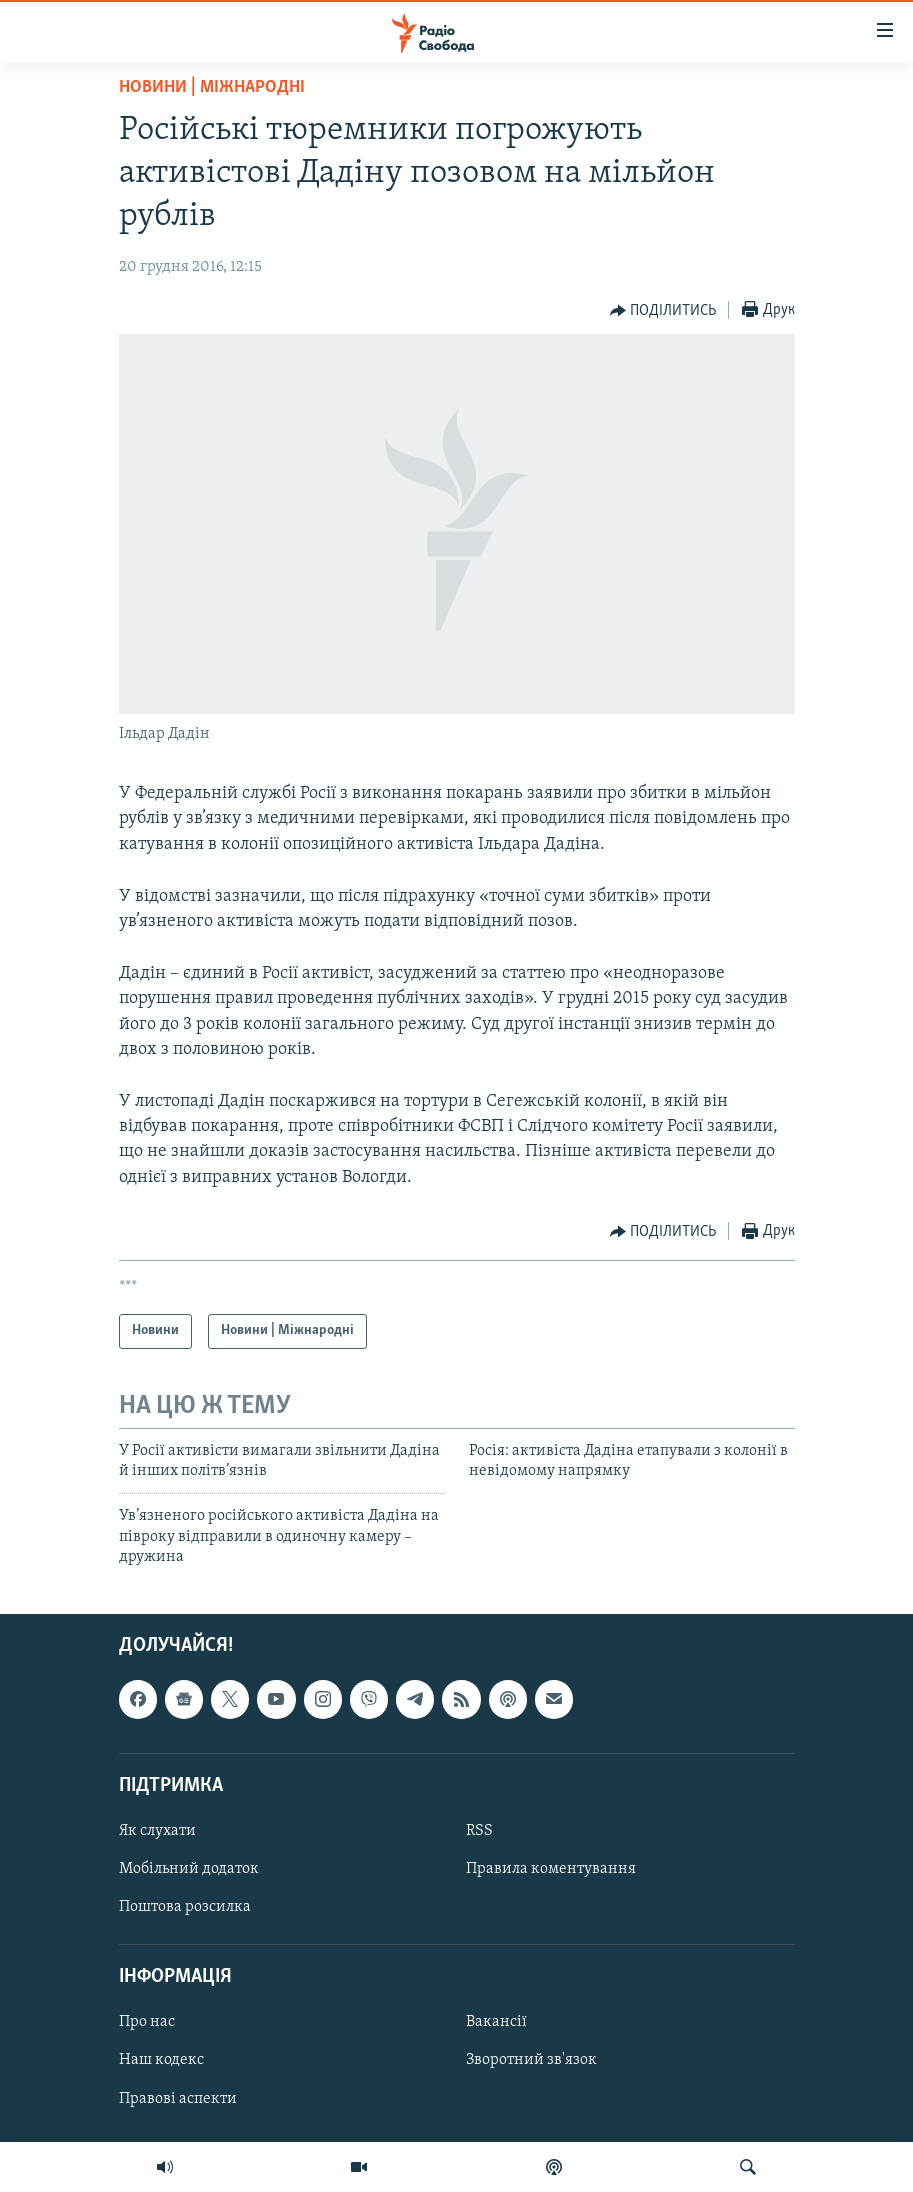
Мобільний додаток (189, 1869)
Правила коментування (551, 1869)
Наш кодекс (161, 2060)
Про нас (147, 2022)
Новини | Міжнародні (212, 87)
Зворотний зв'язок (531, 2060)
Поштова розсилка (185, 1907)
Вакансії (496, 2022)
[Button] (663, 311)
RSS (479, 1831)
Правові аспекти (178, 2098)
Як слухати (157, 1831)
